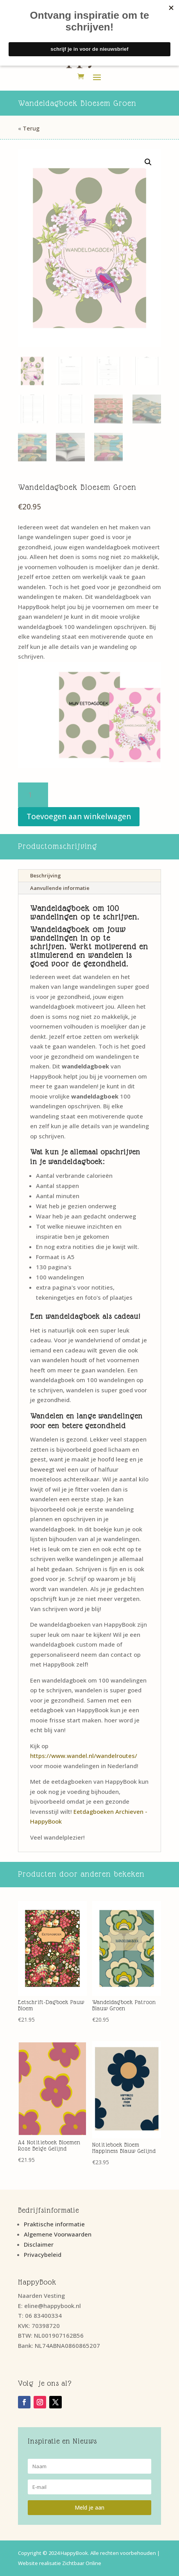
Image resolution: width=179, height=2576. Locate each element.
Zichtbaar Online (81, 2563)
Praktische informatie (54, 2224)
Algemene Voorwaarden (57, 2234)
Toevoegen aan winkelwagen (79, 816)
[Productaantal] (33, 794)
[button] (148, 162)
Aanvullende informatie (60, 887)
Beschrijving (45, 875)
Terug (31, 128)
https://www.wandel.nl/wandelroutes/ (83, 1756)
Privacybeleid (42, 2254)
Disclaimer (39, 2244)
